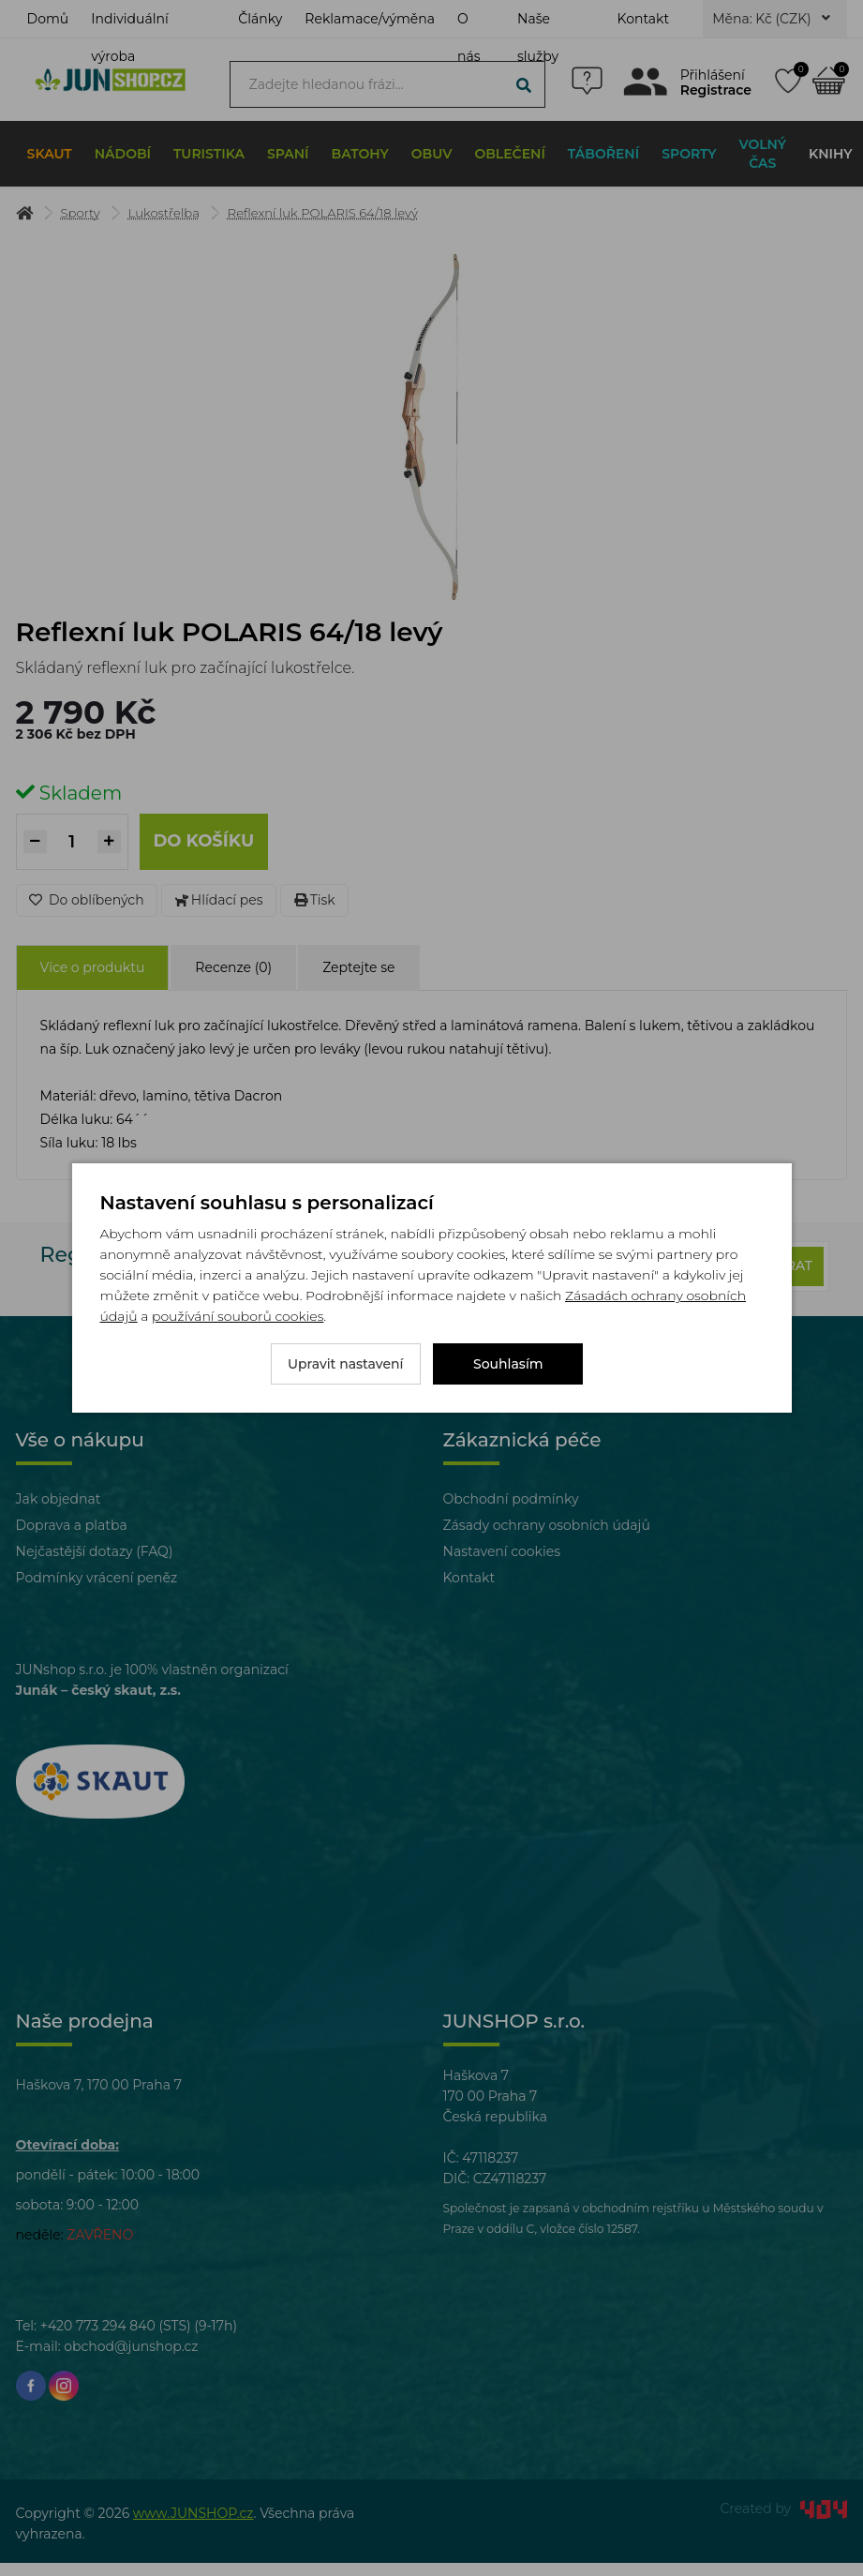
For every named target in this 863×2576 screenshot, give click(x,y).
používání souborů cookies (237, 1316)
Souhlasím (508, 1363)
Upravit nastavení (346, 1363)
